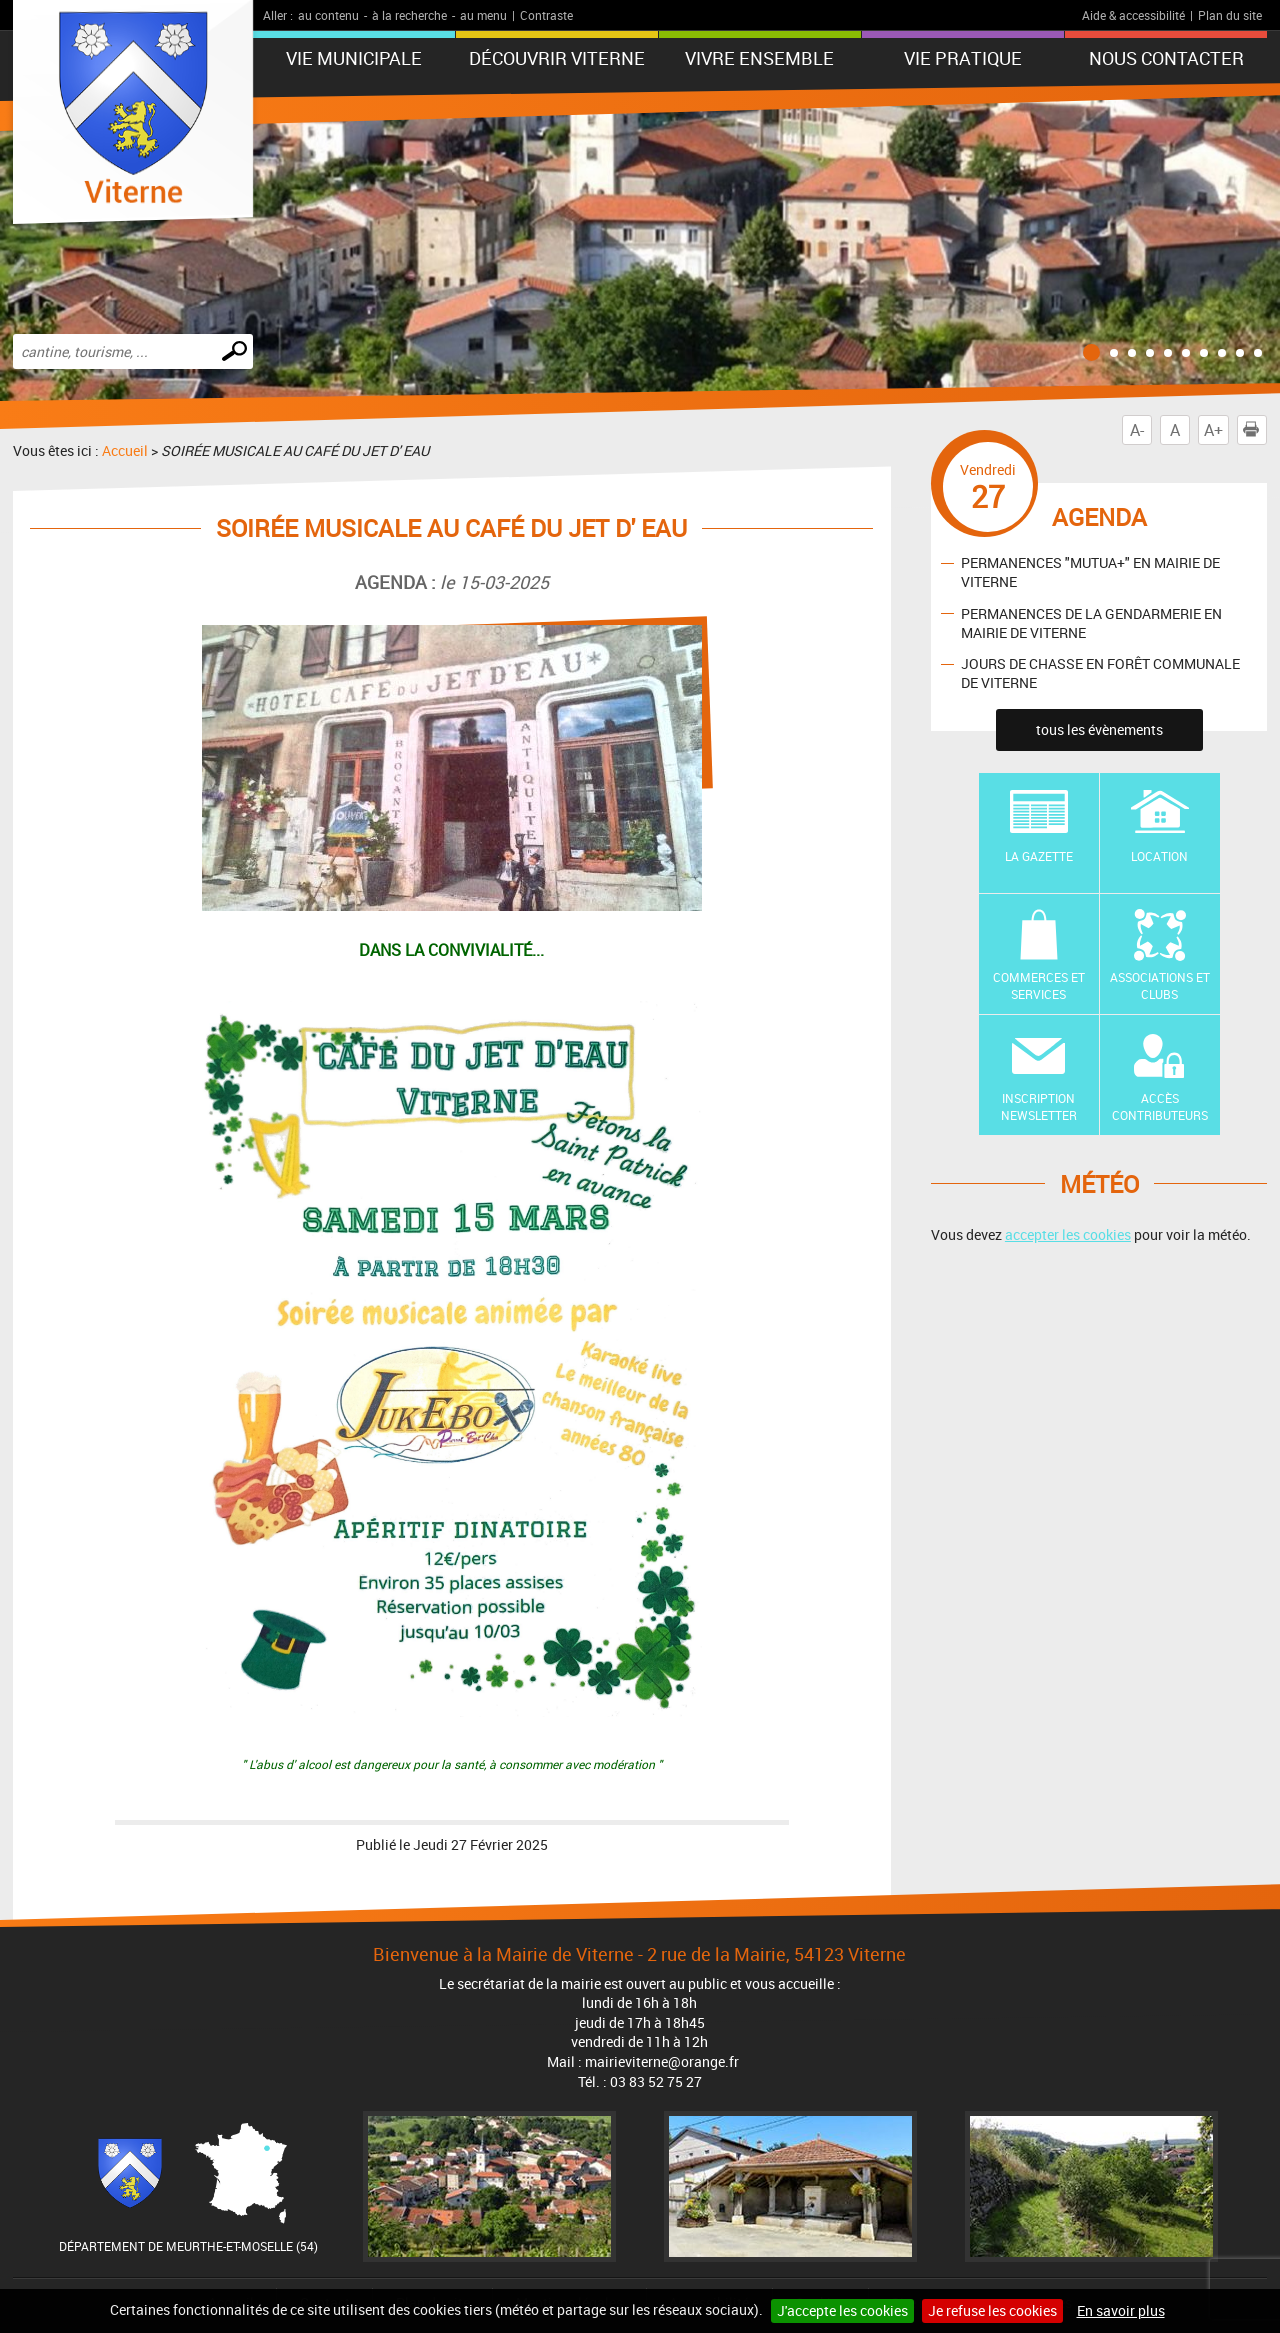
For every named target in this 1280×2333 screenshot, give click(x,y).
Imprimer (1255, 430)
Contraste (546, 15)
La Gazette (1039, 856)
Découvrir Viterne (557, 58)
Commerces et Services (1039, 985)
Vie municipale (354, 58)
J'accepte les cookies (842, 2310)
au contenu (328, 15)
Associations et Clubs (1160, 985)
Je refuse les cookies (992, 2310)
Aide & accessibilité (1133, 15)
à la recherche (409, 15)
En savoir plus (1121, 2310)
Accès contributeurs (1160, 1106)
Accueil (125, 450)
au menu (483, 15)
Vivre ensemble (759, 58)
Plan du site (1230, 15)
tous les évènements (1099, 729)
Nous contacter (1166, 58)
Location (1159, 856)
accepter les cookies (1068, 1234)
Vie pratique (963, 58)
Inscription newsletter (1039, 1106)
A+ (1213, 430)
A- (1137, 430)
